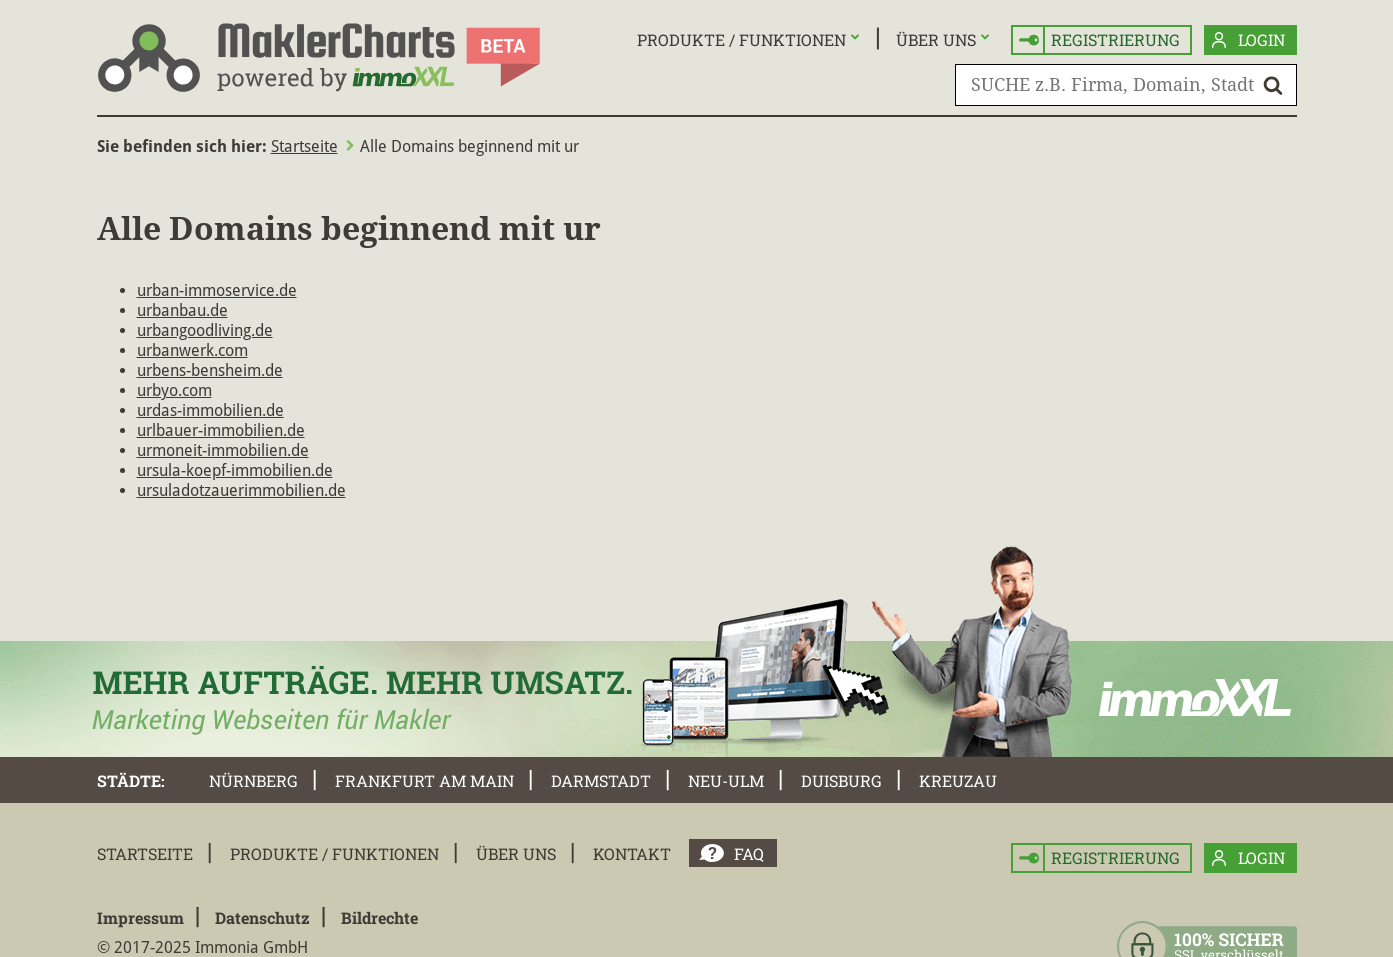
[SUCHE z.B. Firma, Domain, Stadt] (1126, 85)
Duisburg (841, 780)
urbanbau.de (182, 310)
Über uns (936, 39)
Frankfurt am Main (424, 780)
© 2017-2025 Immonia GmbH (202, 947)
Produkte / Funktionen (741, 39)
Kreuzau (958, 780)
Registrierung (1099, 40)
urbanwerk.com (192, 350)
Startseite (304, 146)
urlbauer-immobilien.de (221, 430)
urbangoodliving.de (205, 330)
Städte (129, 780)
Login (1248, 40)
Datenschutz (262, 917)
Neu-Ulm (726, 780)
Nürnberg (253, 780)
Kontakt (632, 853)
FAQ (749, 853)
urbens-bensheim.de (210, 370)
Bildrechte (379, 917)
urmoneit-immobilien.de (223, 450)
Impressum (140, 917)
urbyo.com (174, 390)
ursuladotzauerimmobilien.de (241, 490)
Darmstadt (601, 780)
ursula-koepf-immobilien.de (235, 470)
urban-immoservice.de (217, 290)
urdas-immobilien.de (210, 410)
